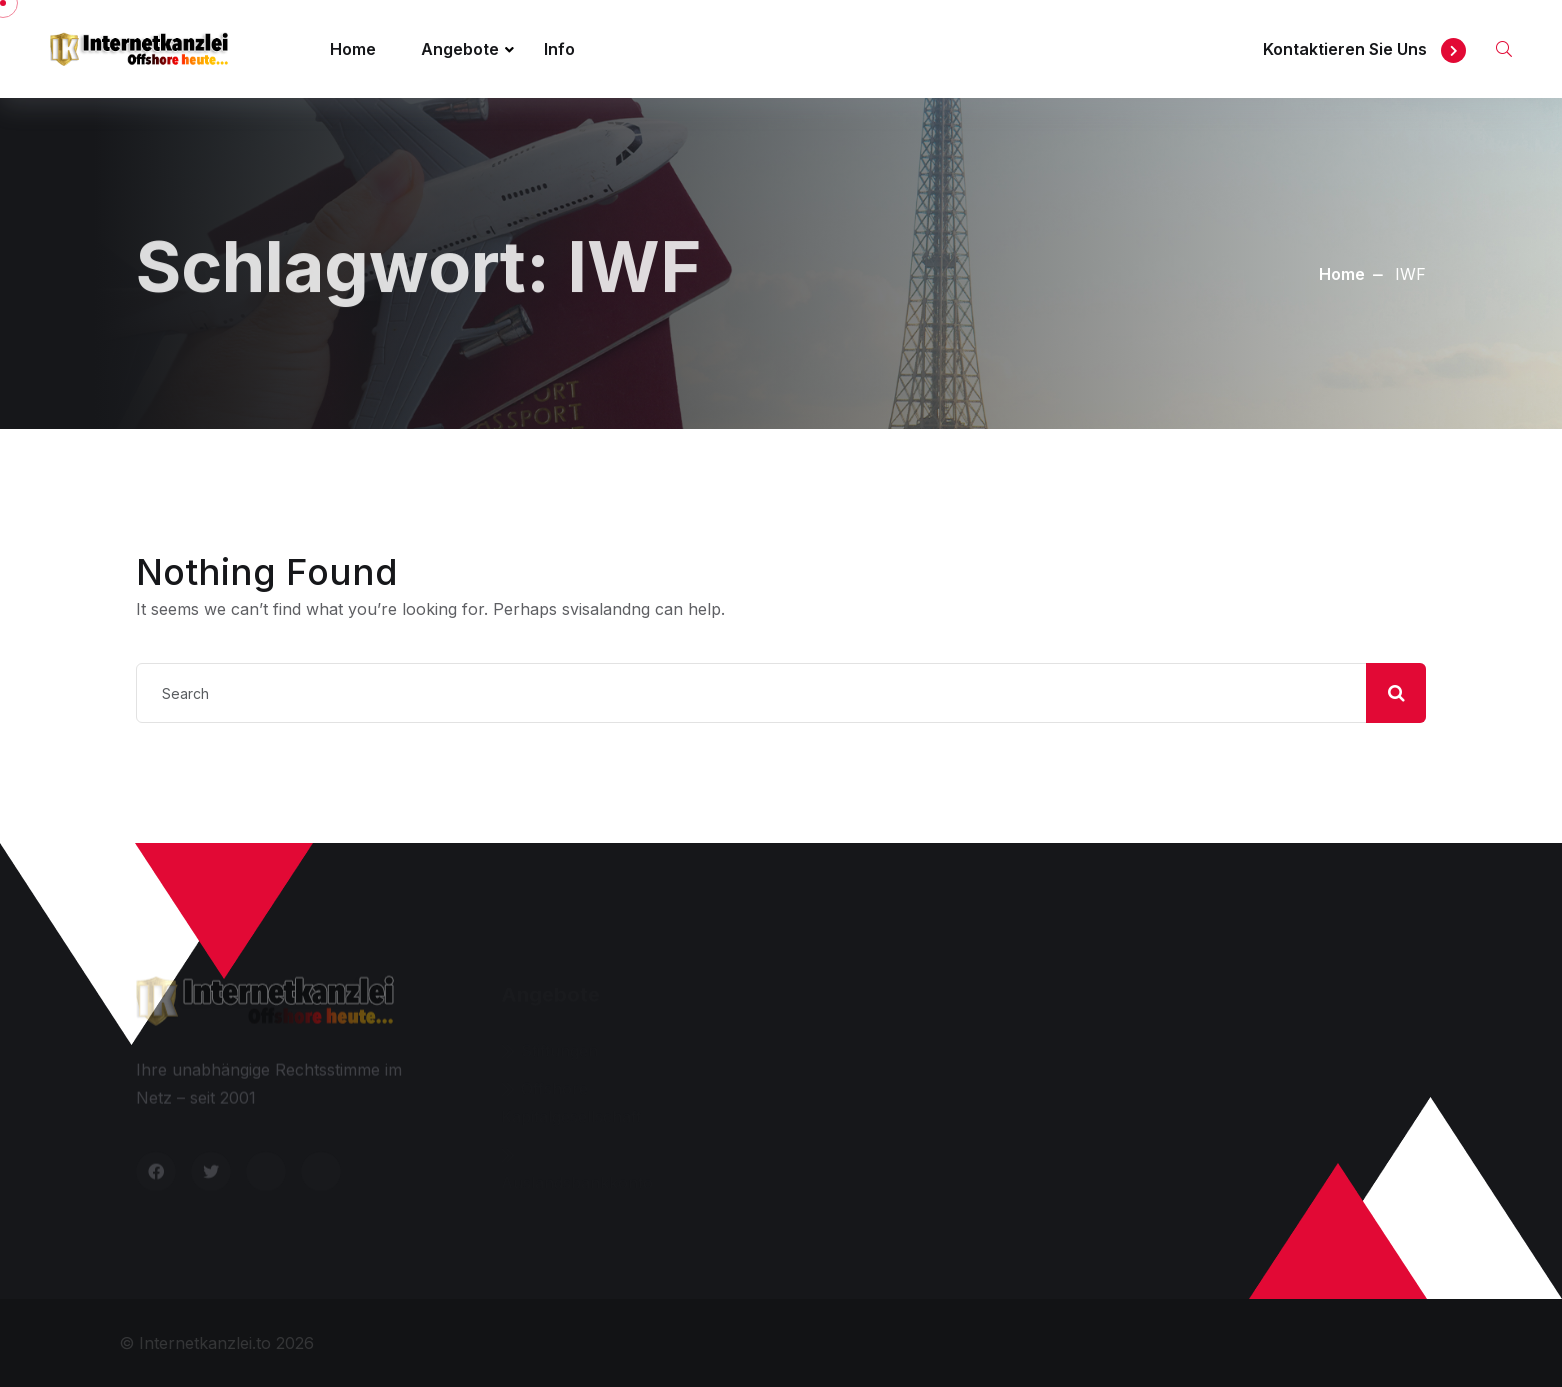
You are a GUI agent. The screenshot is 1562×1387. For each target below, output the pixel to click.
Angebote (460, 49)
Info (559, 49)
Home (353, 49)
